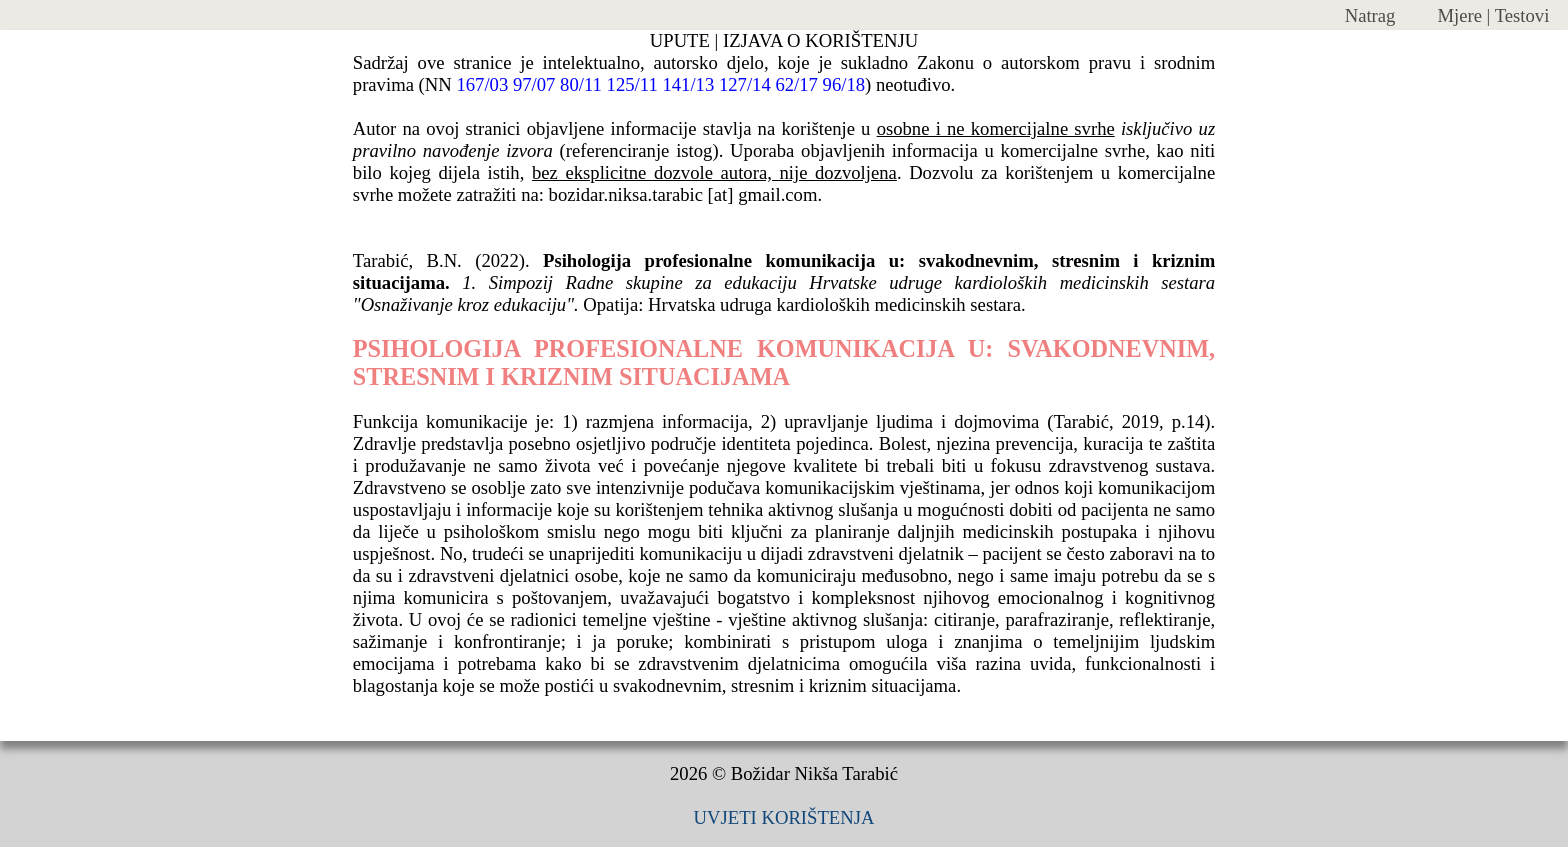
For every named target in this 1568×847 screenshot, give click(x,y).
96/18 (844, 84)
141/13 (688, 84)
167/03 (482, 84)
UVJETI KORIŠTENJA (784, 817)
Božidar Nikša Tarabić (814, 773)
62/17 (796, 84)
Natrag (1370, 15)
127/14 (745, 84)
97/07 (534, 84)
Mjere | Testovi (1493, 15)
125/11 (632, 84)
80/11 (581, 84)
